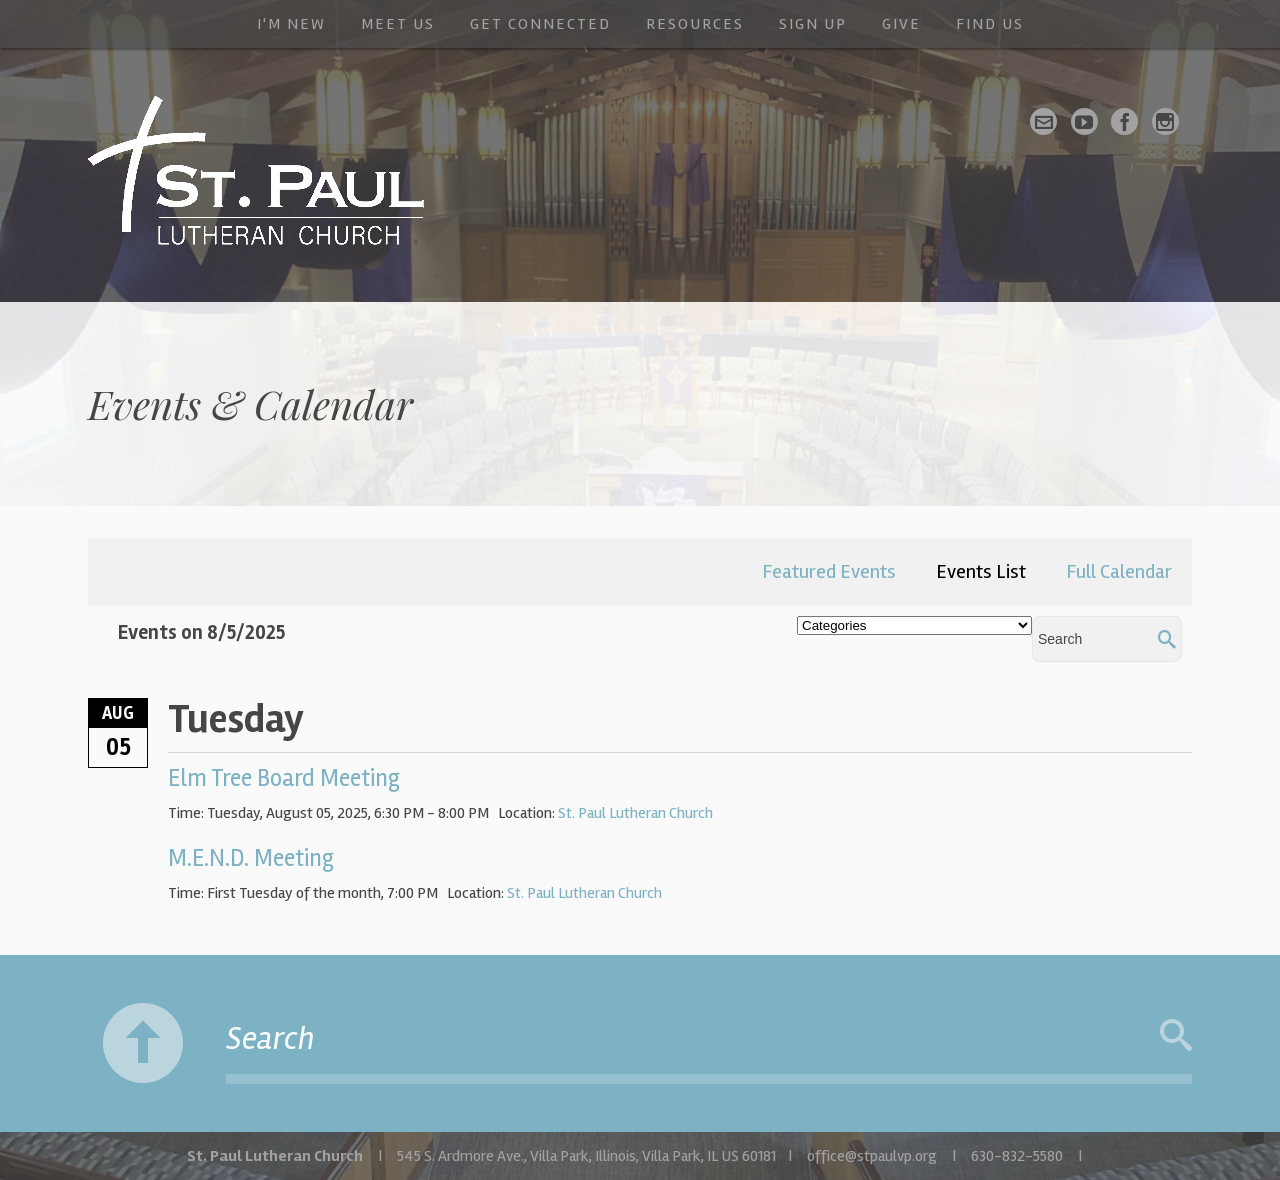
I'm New (291, 24)
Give (901, 24)
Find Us (990, 24)
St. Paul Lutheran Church (635, 813)
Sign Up (813, 24)
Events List (981, 571)
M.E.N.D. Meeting (251, 858)
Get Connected (540, 24)
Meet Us (398, 24)
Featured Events (829, 571)
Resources (695, 24)
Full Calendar (1119, 571)
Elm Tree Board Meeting (284, 778)
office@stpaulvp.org (872, 1156)
